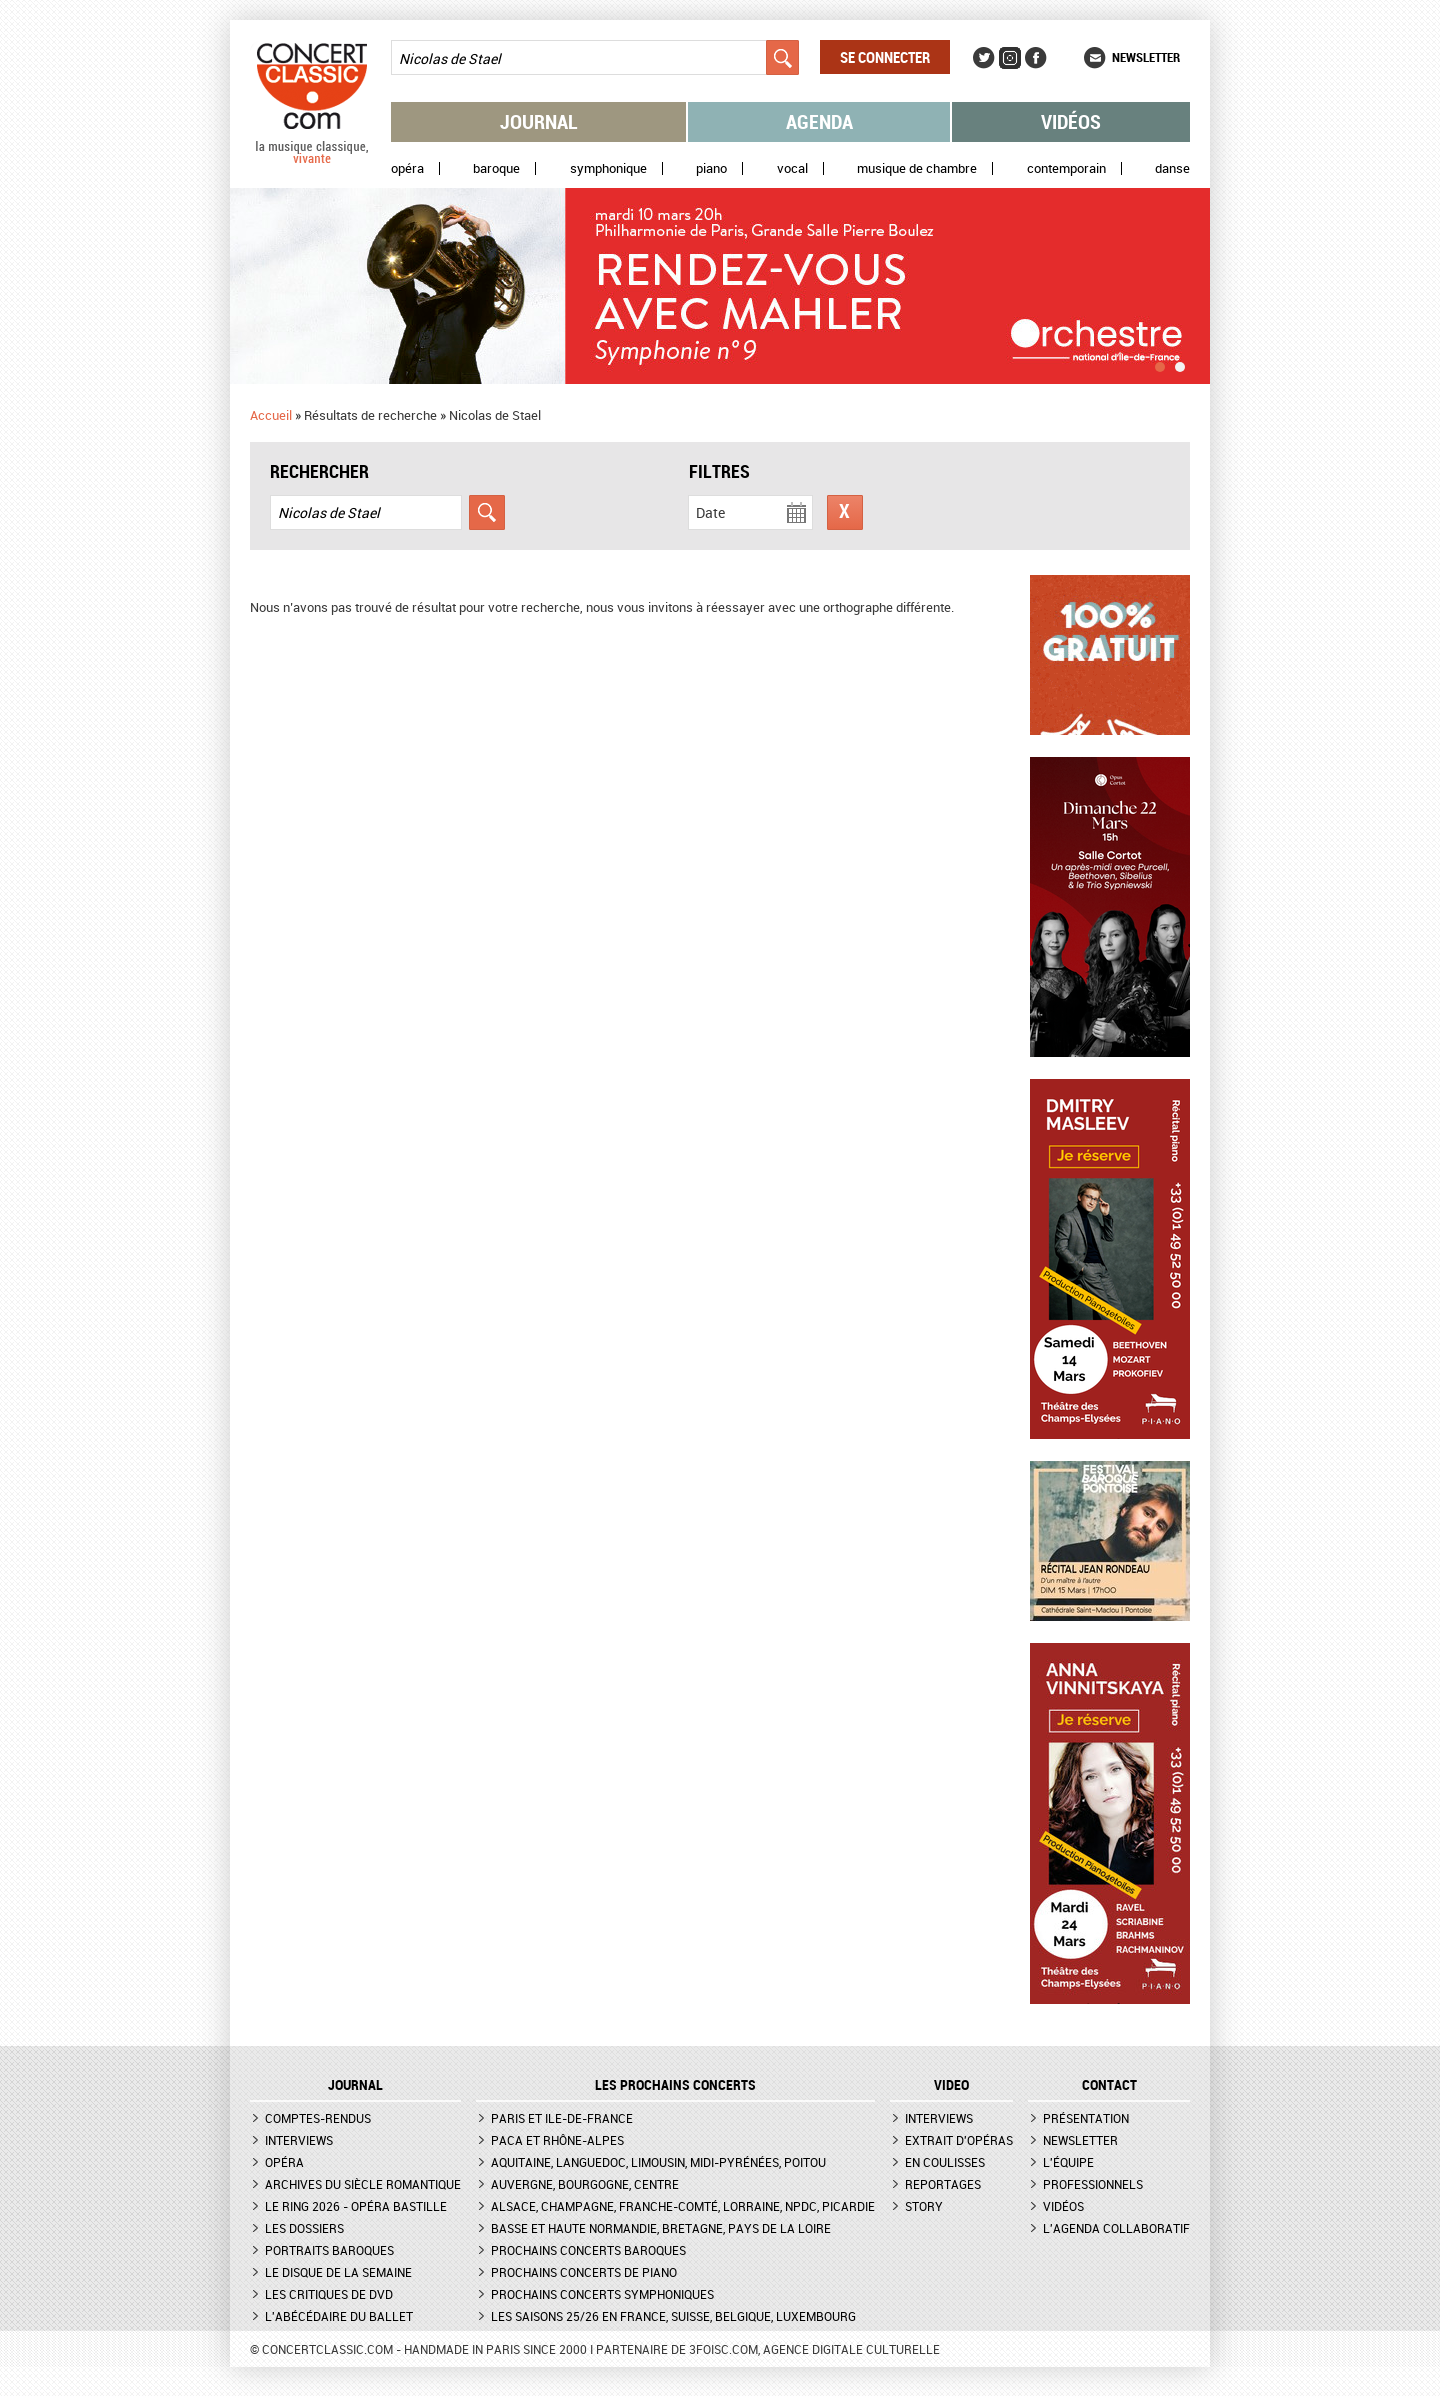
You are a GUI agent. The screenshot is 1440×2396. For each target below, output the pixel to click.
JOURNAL (355, 2085)
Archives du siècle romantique (363, 2184)
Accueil (271, 415)
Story (924, 2206)
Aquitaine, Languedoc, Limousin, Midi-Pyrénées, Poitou (658, 2162)
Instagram (1010, 58)
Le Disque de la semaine (338, 2272)
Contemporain (1066, 168)
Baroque (496, 168)
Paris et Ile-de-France (562, 2118)
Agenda (819, 121)
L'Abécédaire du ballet (339, 2316)
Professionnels (1093, 2184)
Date (710, 512)
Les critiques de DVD (329, 2294)
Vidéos (1071, 121)
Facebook (1036, 58)
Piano (711, 168)
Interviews (299, 2140)
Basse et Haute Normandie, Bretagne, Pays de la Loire (661, 2228)
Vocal (792, 168)
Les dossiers (304, 2228)
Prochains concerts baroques (588, 2250)
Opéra (407, 168)
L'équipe (1068, 2162)
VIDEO (951, 2085)
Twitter (984, 58)
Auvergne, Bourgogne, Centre (585, 2184)
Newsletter (1146, 57)
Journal (539, 121)
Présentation (1086, 2118)
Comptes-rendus (318, 2118)
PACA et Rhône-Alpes (557, 2140)
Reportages (943, 2184)
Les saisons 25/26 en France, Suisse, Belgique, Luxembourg (673, 2316)
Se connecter (885, 57)
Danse (1172, 168)
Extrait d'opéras (959, 2140)
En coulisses (945, 2162)
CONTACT (1109, 2085)
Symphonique (608, 168)
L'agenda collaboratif (1116, 2228)
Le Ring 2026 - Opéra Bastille (356, 2206)
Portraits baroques (329, 2250)
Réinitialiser (845, 512)
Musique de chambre (917, 168)
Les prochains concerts (675, 2085)
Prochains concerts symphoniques (602, 2294)
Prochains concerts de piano (584, 2272)
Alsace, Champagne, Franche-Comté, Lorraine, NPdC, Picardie (683, 2206)
